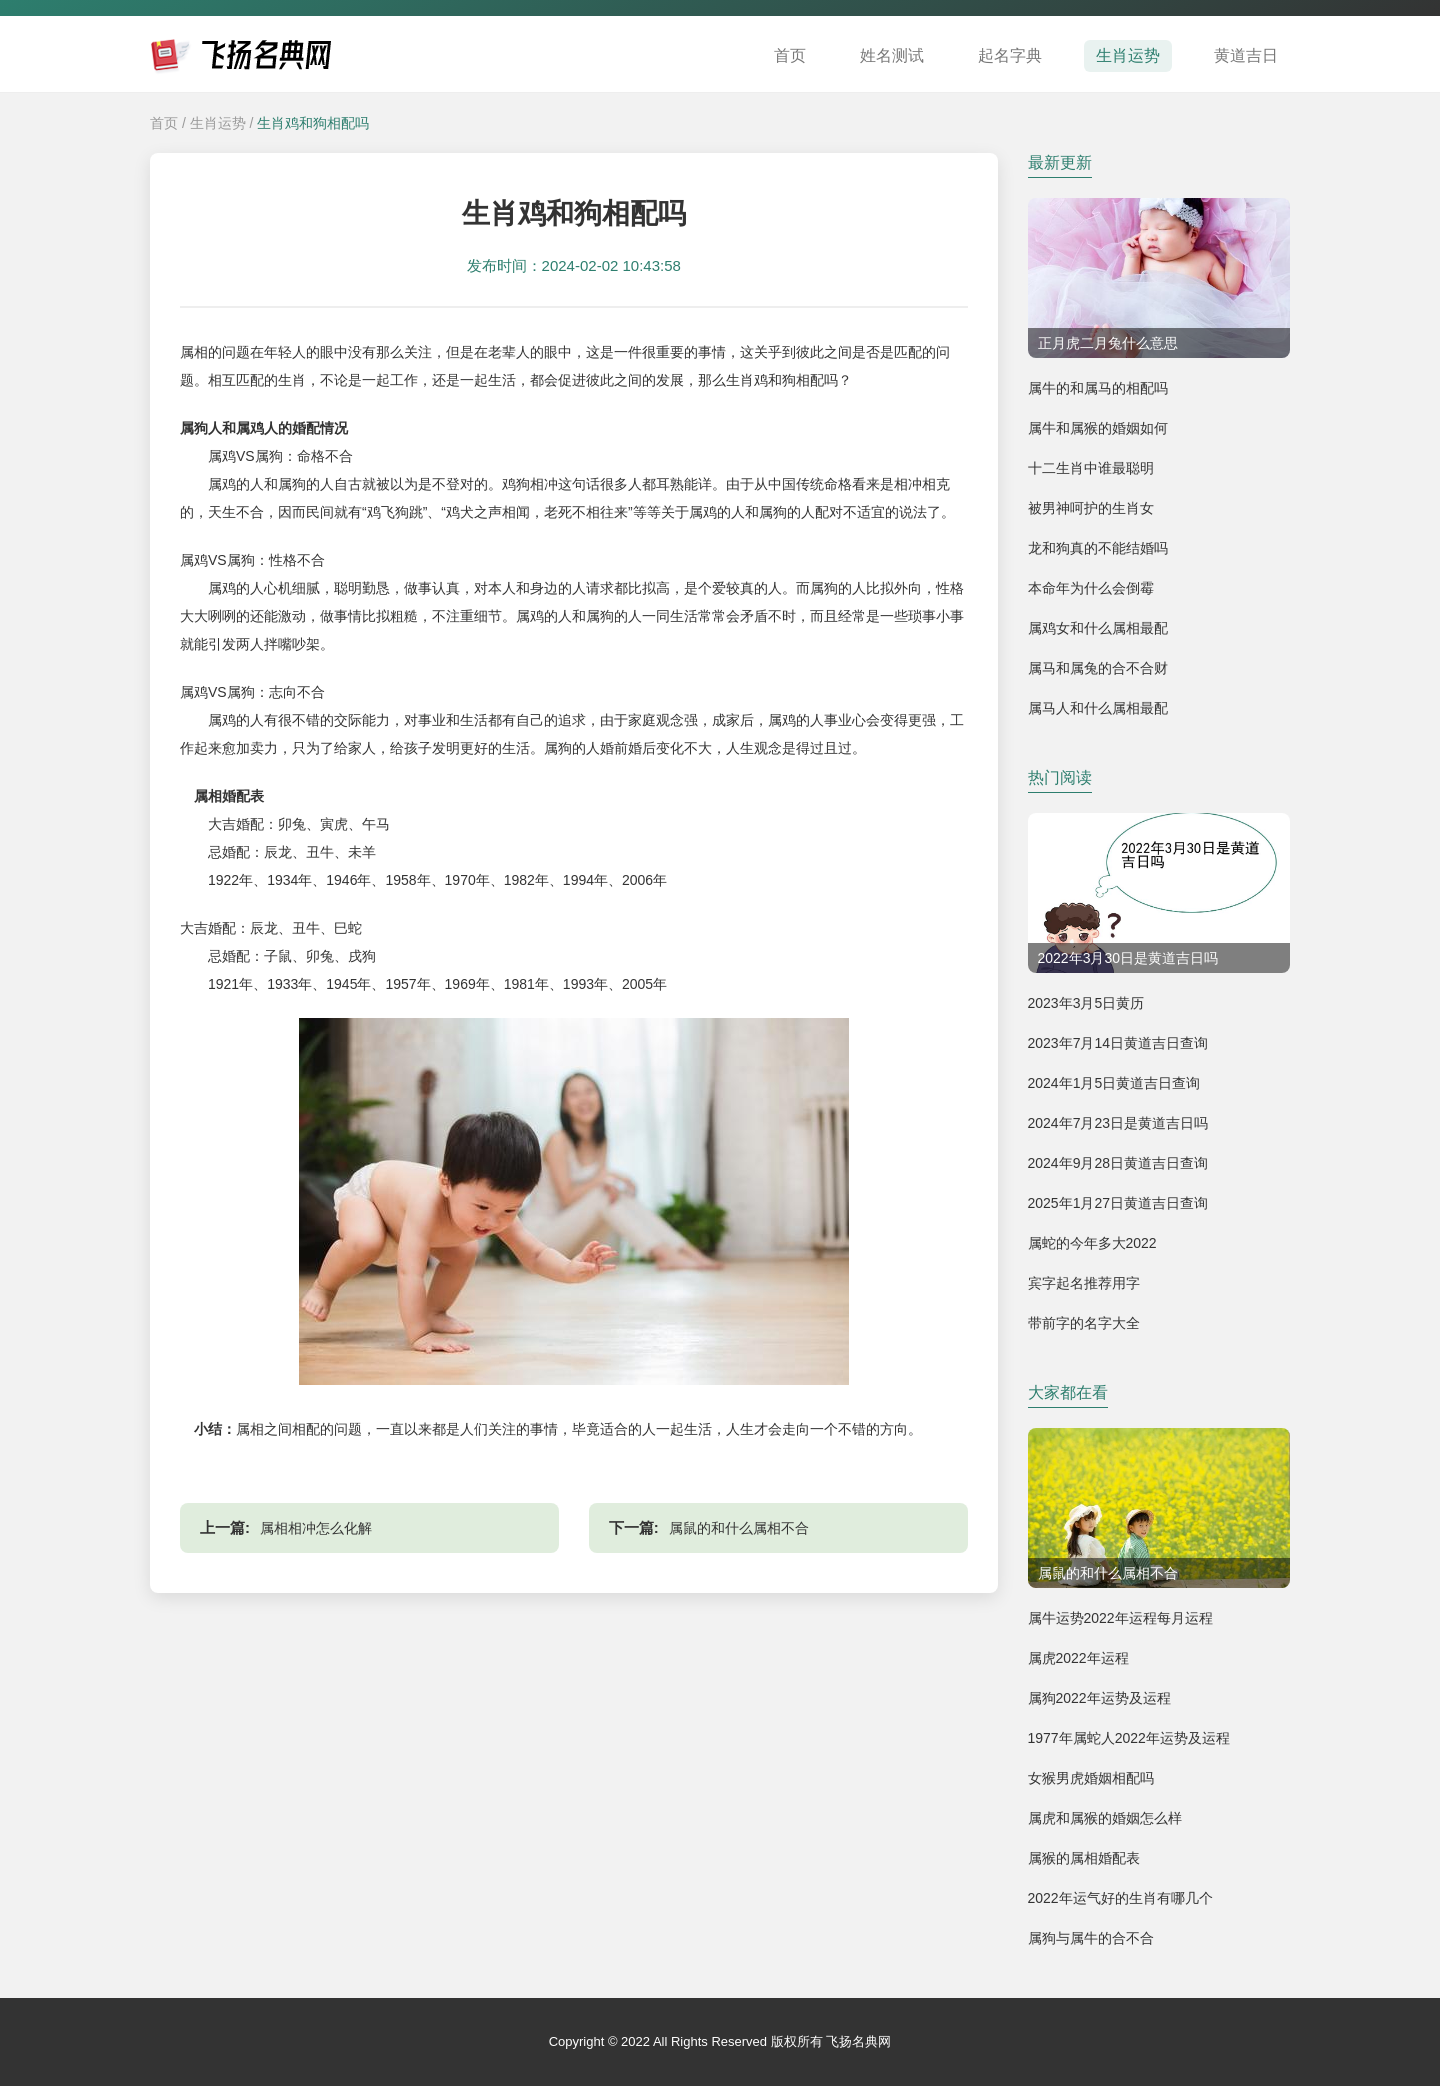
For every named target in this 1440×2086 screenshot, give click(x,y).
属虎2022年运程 (1078, 1658)
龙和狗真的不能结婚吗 (1098, 548)
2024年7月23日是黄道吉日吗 (1118, 1123)
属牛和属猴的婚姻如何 (1098, 428)
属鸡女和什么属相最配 (1098, 628)
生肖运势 (1128, 55)
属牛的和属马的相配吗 (1098, 388)
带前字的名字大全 (1084, 1323)
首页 (790, 55)
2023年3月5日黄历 (1086, 1003)
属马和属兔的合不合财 (1098, 668)
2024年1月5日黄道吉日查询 (1114, 1083)
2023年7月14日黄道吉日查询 (1118, 1043)
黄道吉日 (1246, 55)
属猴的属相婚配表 (1084, 1858)
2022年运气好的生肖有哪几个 (1120, 1898)
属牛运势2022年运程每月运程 (1120, 1618)
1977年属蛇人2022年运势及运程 (1129, 1738)
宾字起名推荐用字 (1084, 1283)
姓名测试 (892, 55)
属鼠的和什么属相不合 (739, 1528)
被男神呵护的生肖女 (1091, 508)
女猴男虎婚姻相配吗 (1091, 1778)
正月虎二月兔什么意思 (1108, 343)
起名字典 (1010, 55)
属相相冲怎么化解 (316, 1528)
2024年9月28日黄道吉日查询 (1118, 1163)
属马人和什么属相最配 (1098, 708)
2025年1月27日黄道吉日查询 (1118, 1203)
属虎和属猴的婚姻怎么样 (1105, 1818)
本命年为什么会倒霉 (1091, 588)
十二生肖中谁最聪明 (1091, 468)
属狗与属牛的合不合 (1091, 1938)
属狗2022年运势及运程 (1099, 1698)
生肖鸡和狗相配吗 (313, 123)
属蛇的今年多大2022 (1092, 1243)
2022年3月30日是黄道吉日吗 (1128, 958)
